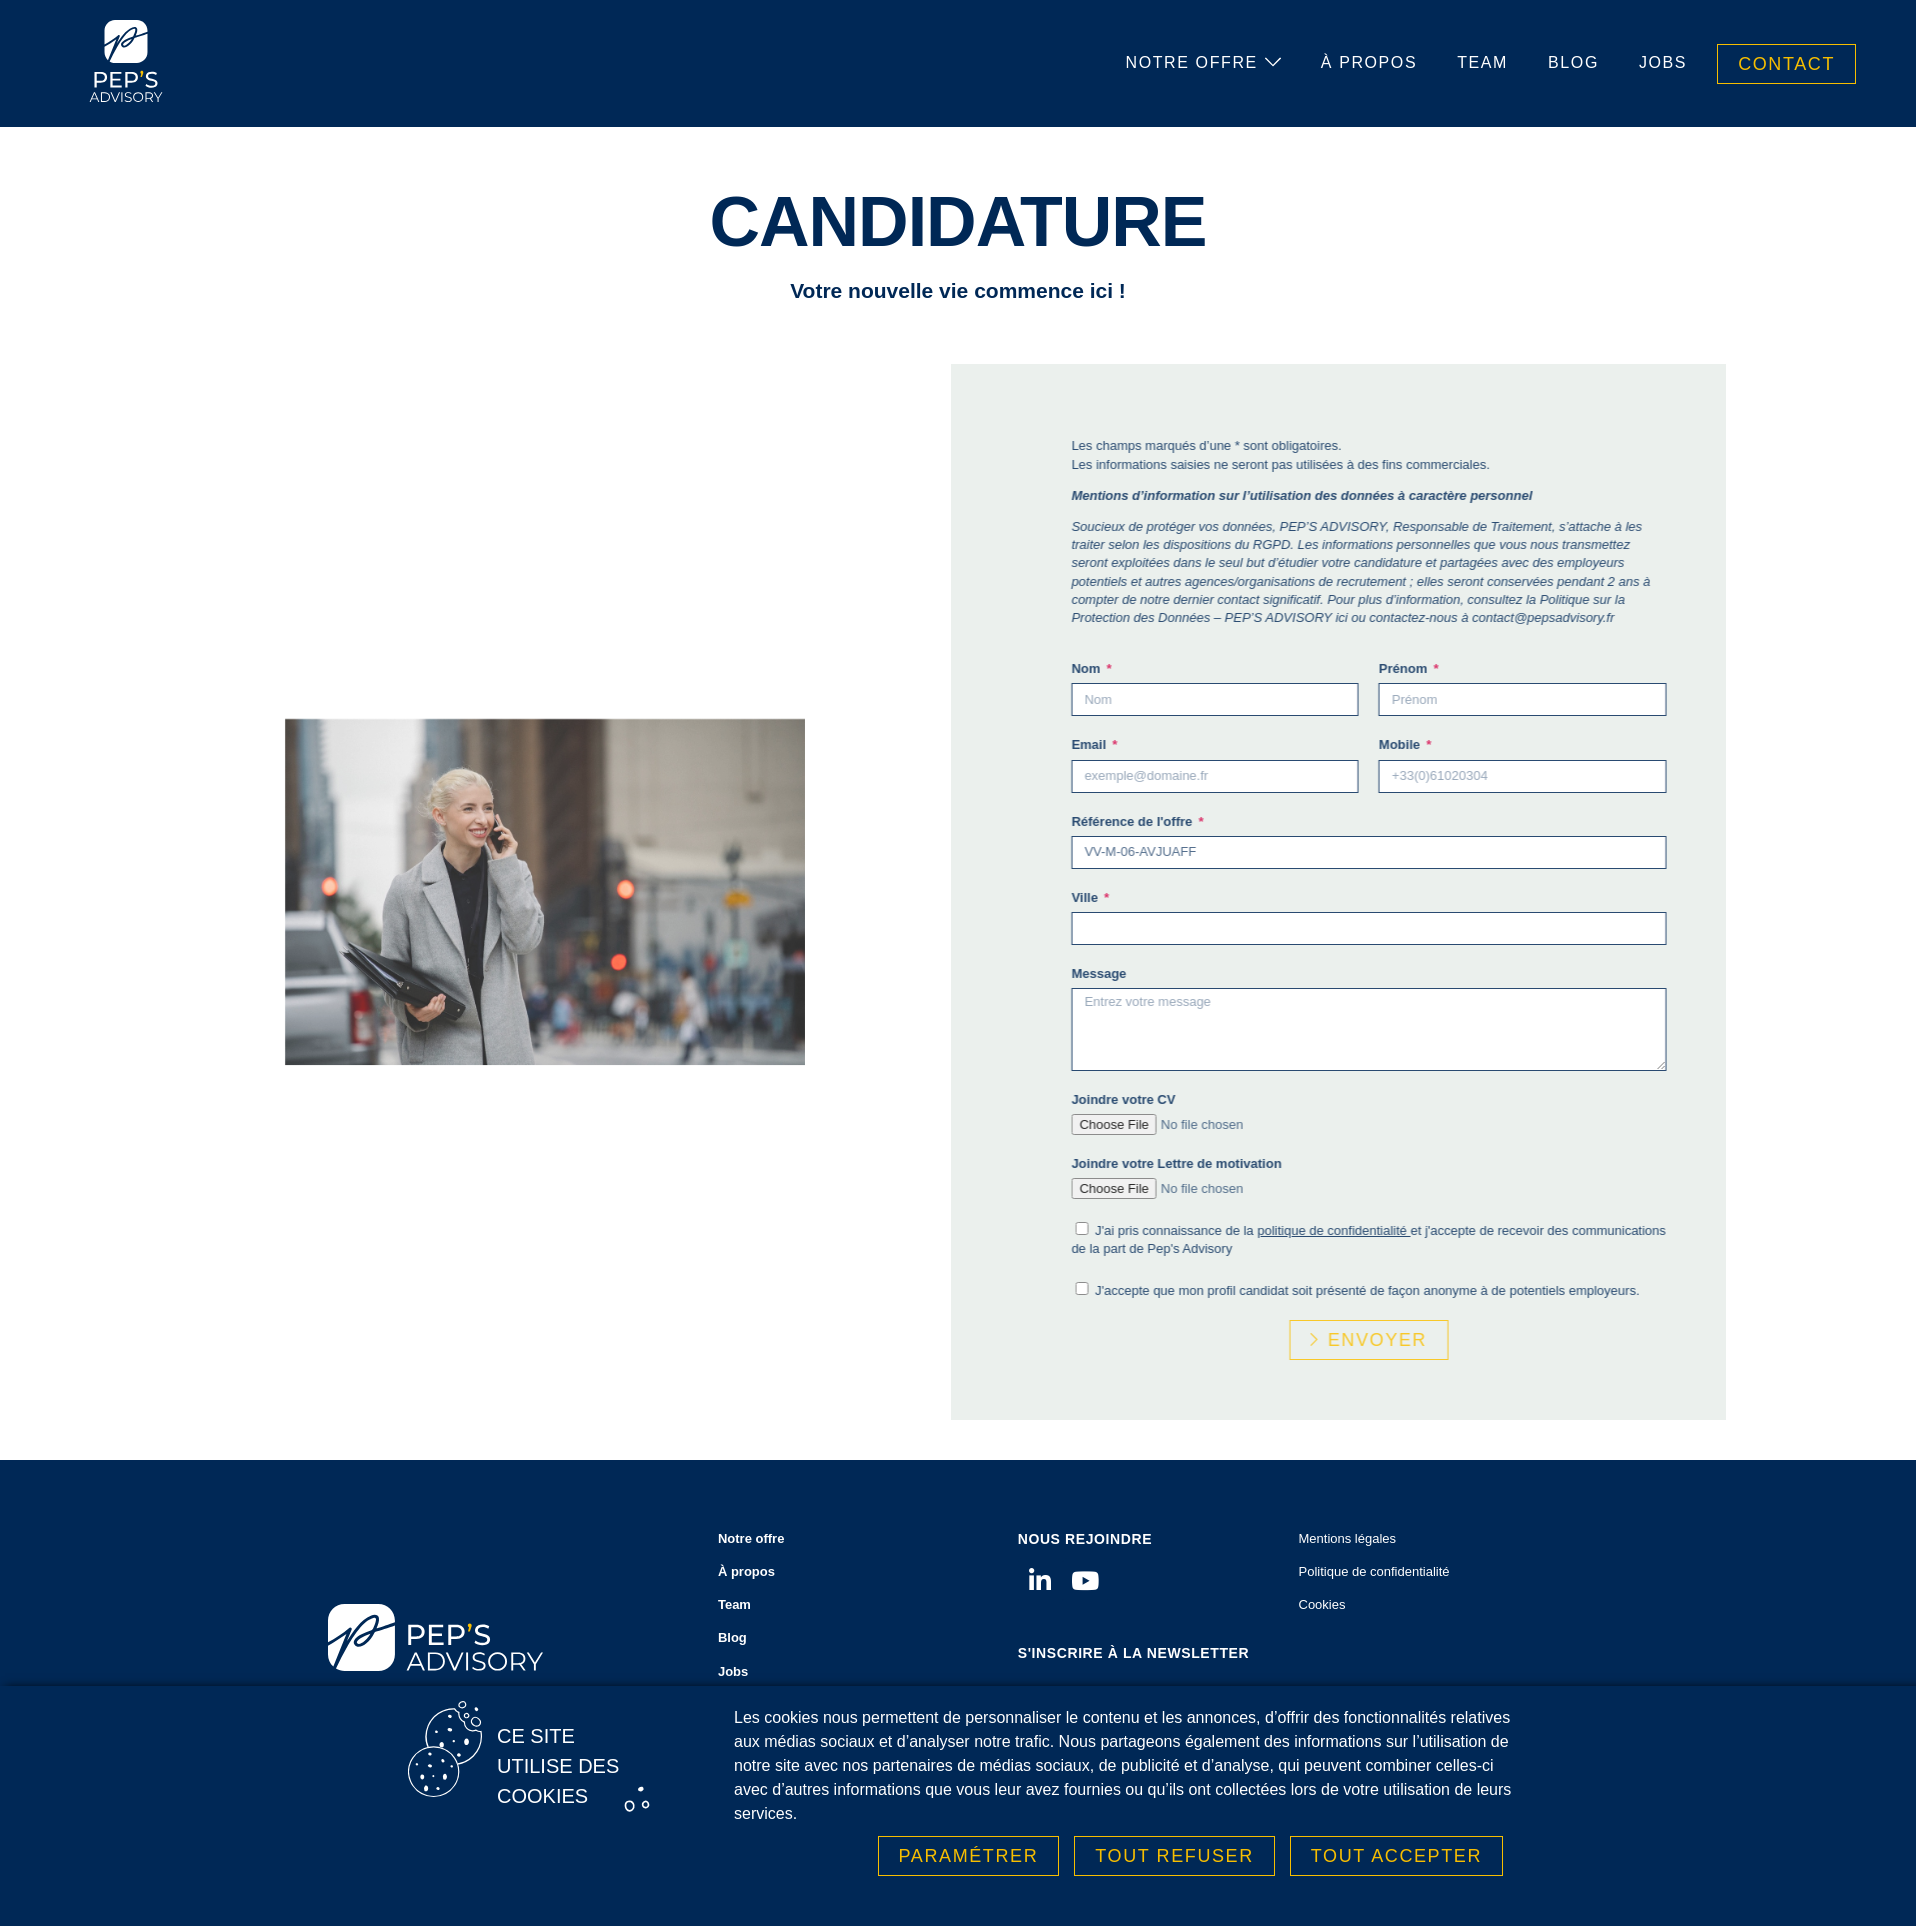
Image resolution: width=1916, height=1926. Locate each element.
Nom (1192, 668)
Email (1195, 744)
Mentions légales (1348, 1538)
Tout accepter (1396, 1865)
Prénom (1510, 668)
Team (1482, 62)
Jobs (1663, 62)
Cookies (1322, 1604)
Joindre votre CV (1228, 1099)
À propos (1369, 62)
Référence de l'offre (1238, 821)
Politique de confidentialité (1374, 1571)
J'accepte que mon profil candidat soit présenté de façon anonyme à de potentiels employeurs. (1472, 1290)
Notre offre (1203, 62)
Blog (1573, 62)
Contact (1786, 64)
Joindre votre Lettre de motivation (1281, 1163)
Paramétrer (969, 1865)
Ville (1191, 897)
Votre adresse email (1079, 1691)
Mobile (1506, 744)
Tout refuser (1174, 1865)
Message (1203, 973)
